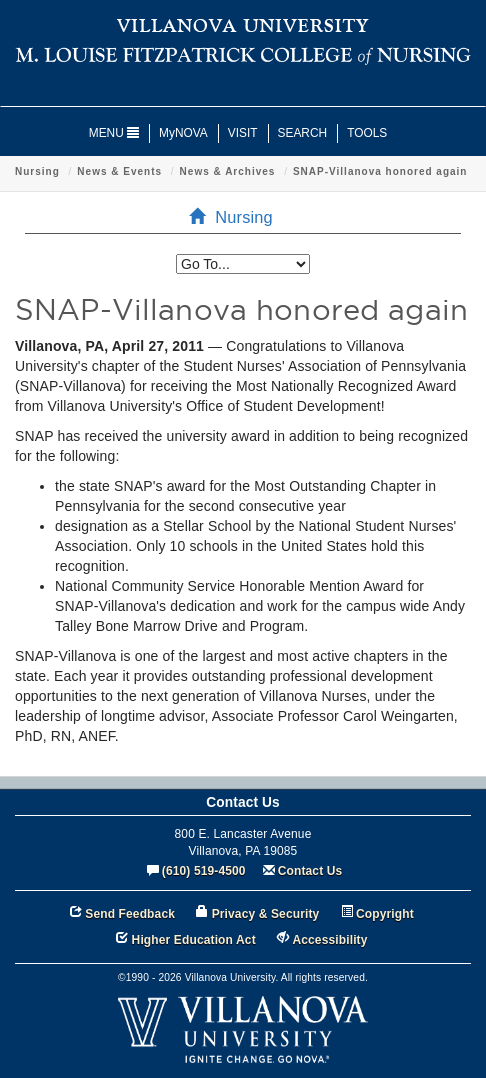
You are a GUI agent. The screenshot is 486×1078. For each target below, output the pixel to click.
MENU (114, 133)
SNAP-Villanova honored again (380, 171)
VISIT (243, 133)
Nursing (37, 171)
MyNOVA (183, 133)
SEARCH (303, 133)
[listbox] (243, 264)
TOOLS (367, 133)
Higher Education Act (194, 940)
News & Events (119, 171)
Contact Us (310, 871)
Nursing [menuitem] (237, 217)
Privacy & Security (266, 914)
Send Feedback (130, 914)
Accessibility (329, 940)
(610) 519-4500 (204, 871)
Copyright (385, 914)
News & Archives (228, 171)
